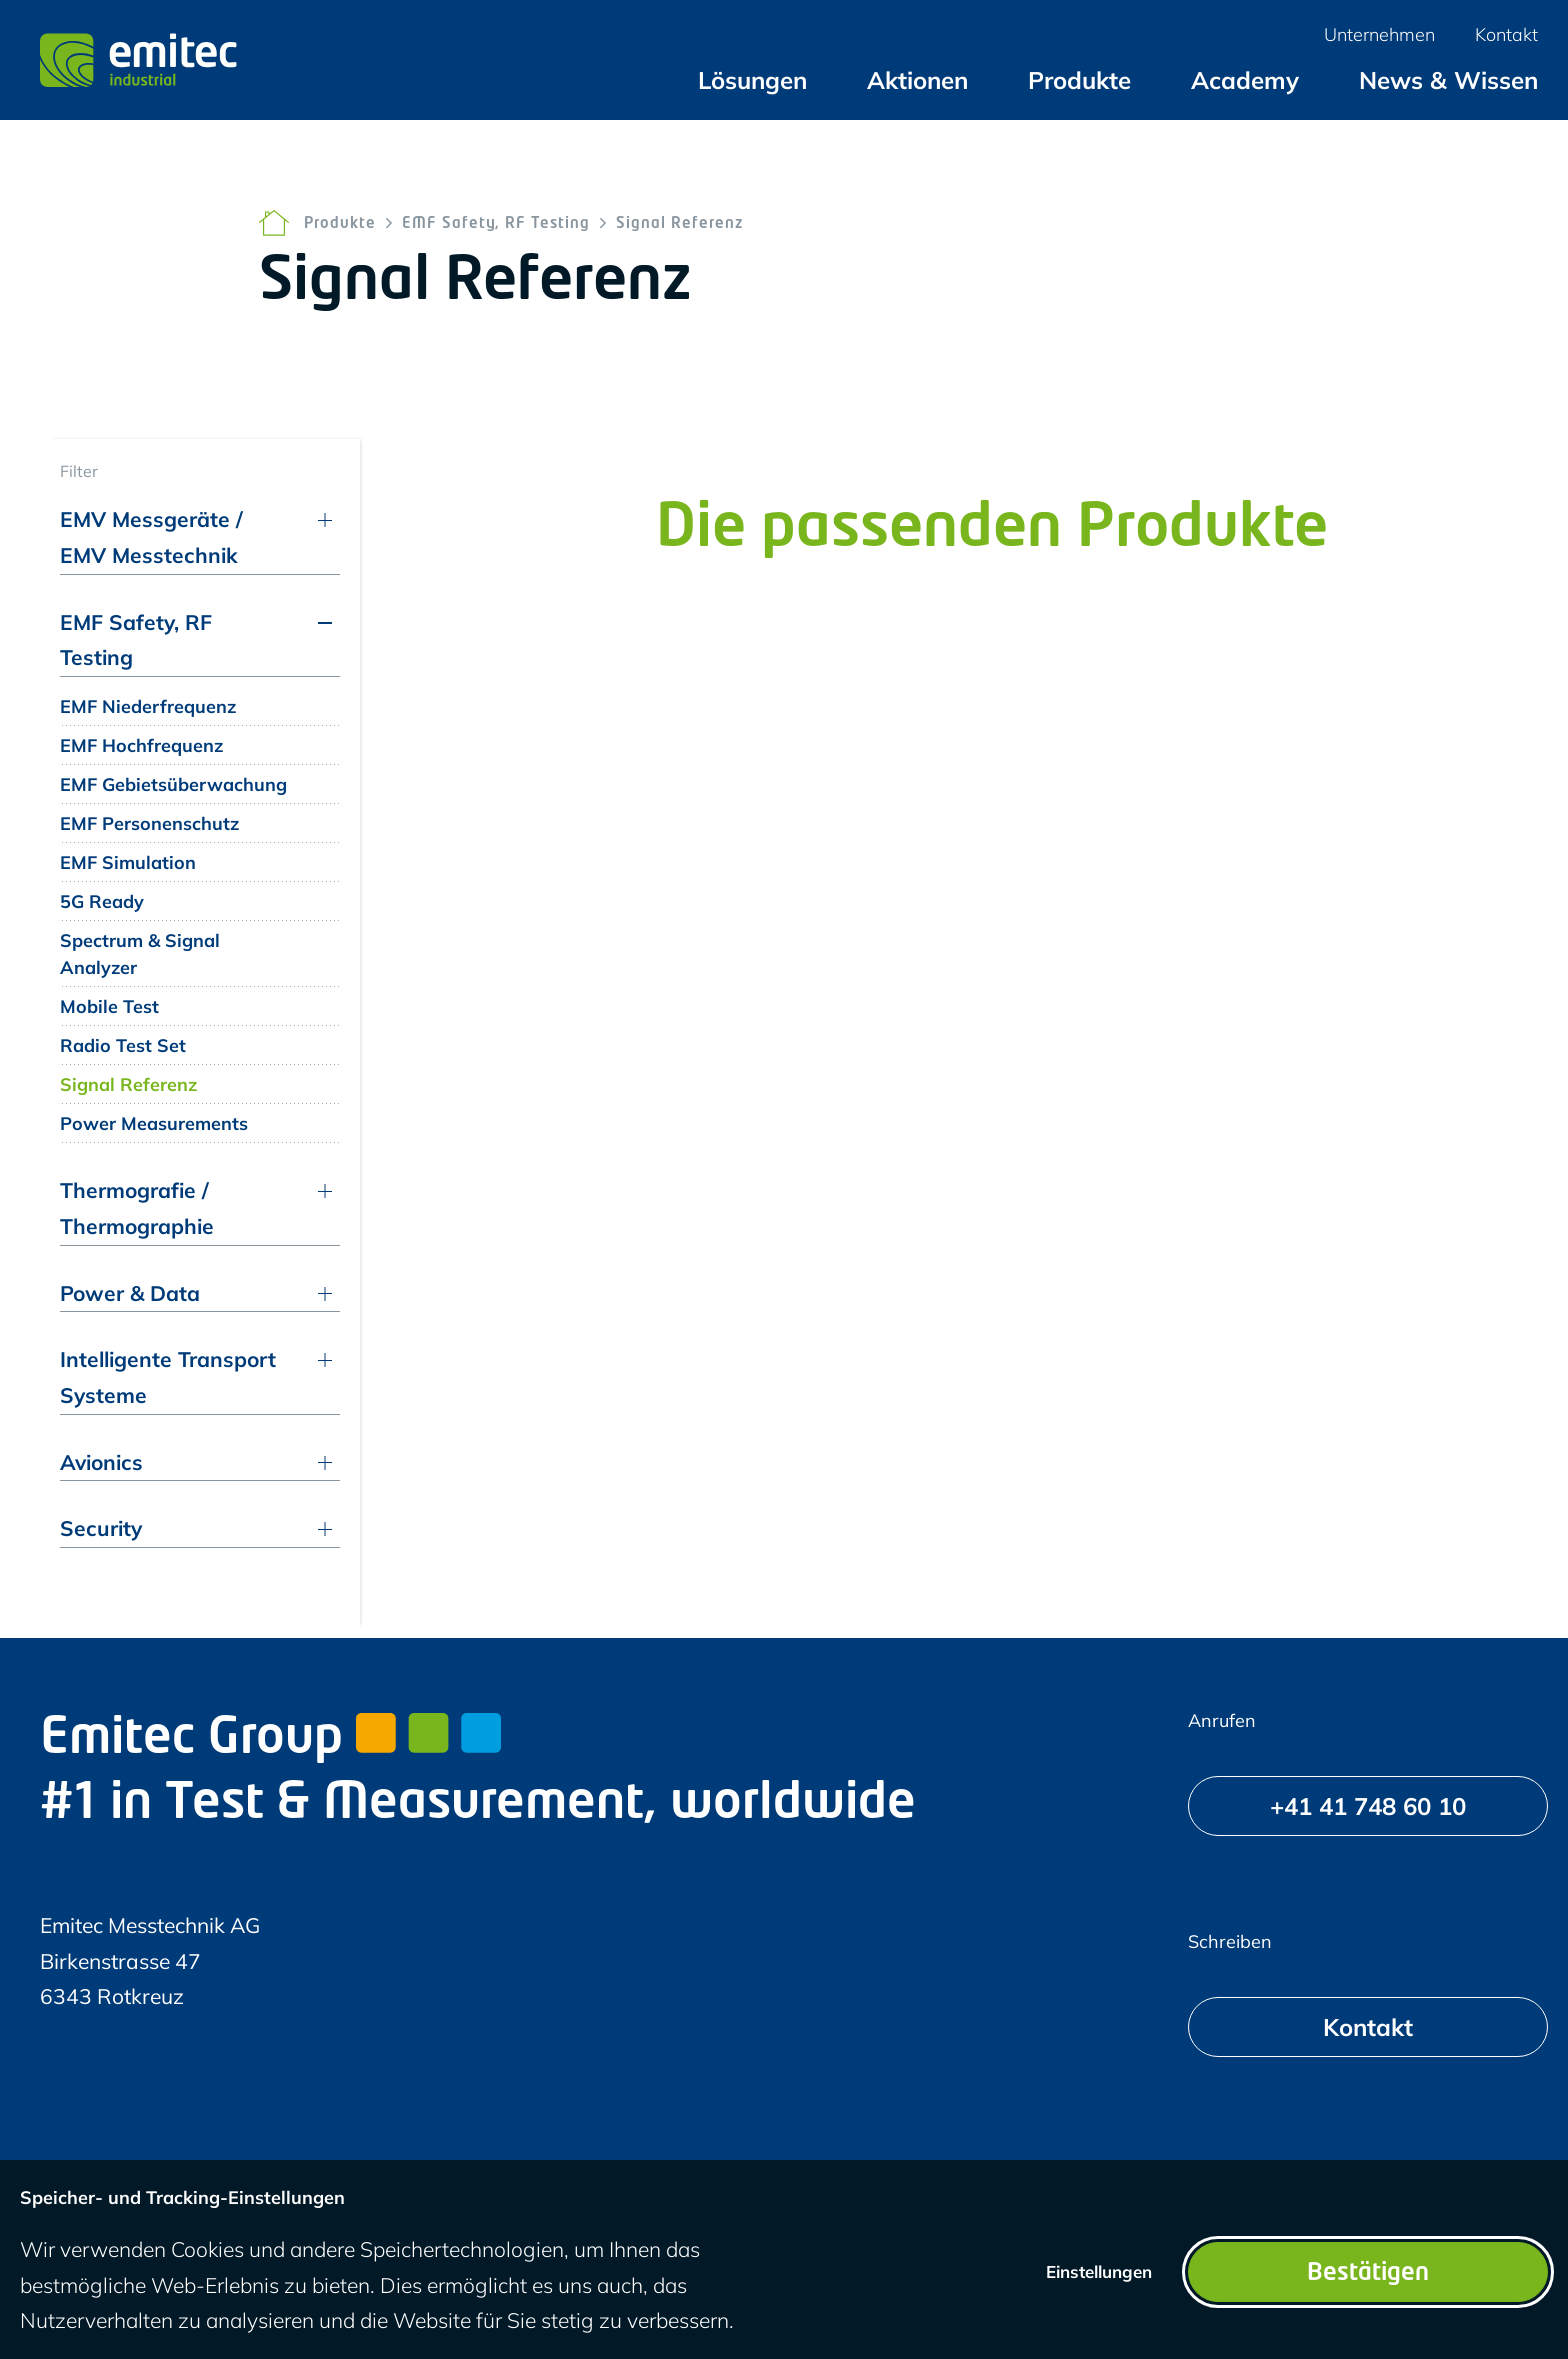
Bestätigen (1368, 2274)
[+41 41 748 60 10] (1368, 1806)
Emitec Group (270, 1740)
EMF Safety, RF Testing (496, 224)
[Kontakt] (1368, 2027)
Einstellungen (1099, 2271)
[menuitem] (752, 80)
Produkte (340, 224)
